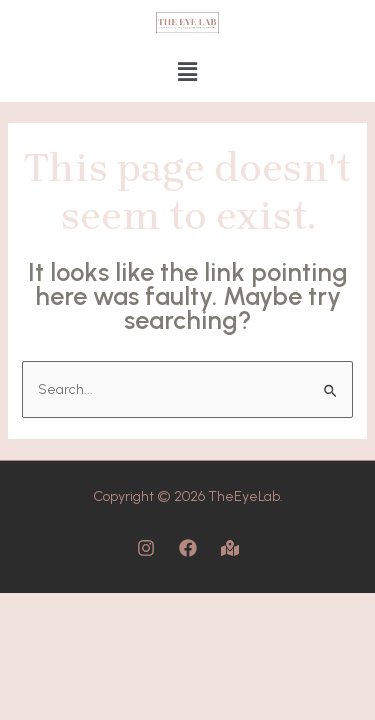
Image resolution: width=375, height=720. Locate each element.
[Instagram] (146, 548)
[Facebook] (188, 548)
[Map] (230, 548)
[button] (187, 73)
